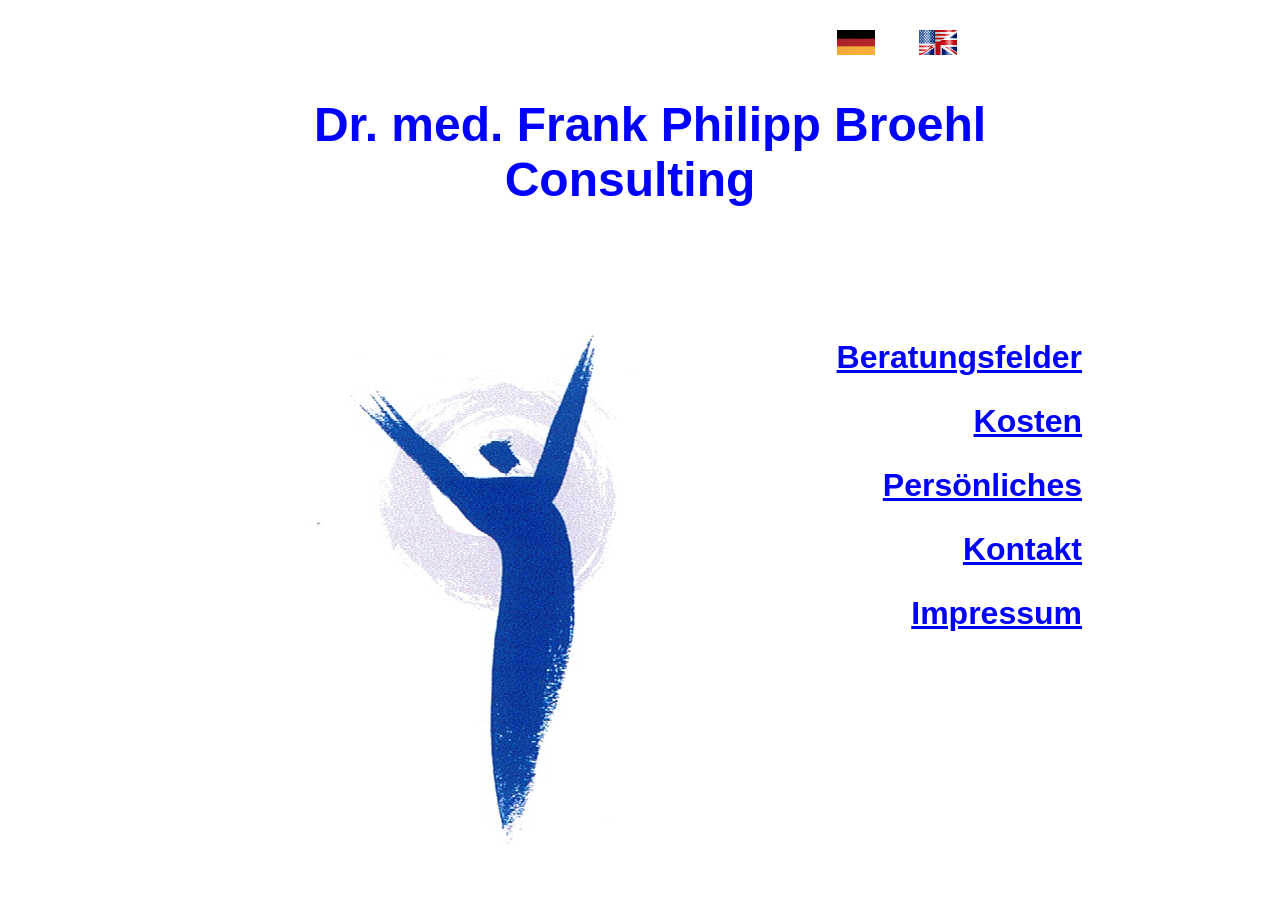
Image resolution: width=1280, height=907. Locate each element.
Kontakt (1022, 549)
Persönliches (982, 485)
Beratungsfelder (959, 357)
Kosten (1028, 421)
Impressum (996, 613)
